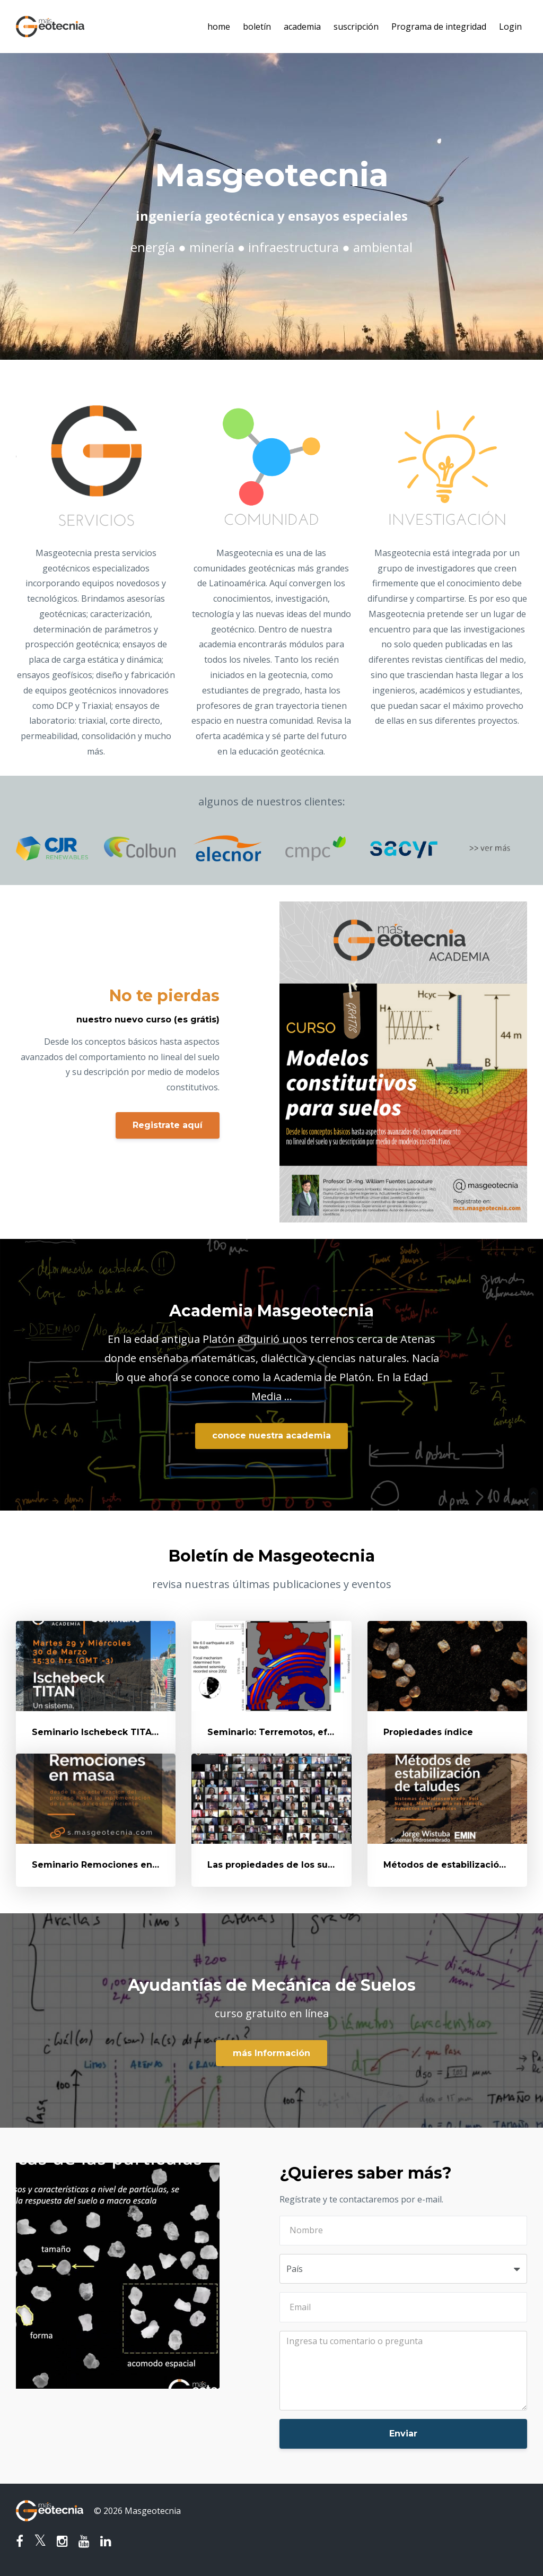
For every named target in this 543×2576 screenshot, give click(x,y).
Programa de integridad (438, 26)
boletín (257, 26)
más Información (271, 2053)
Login (510, 26)
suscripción (356, 26)
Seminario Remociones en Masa (105, 1865)
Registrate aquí (168, 1125)
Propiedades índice (428, 1732)
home (218, 26)
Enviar (403, 2433)
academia (302, 26)
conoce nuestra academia (271, 1435)
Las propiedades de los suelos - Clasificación (310, 1865)
